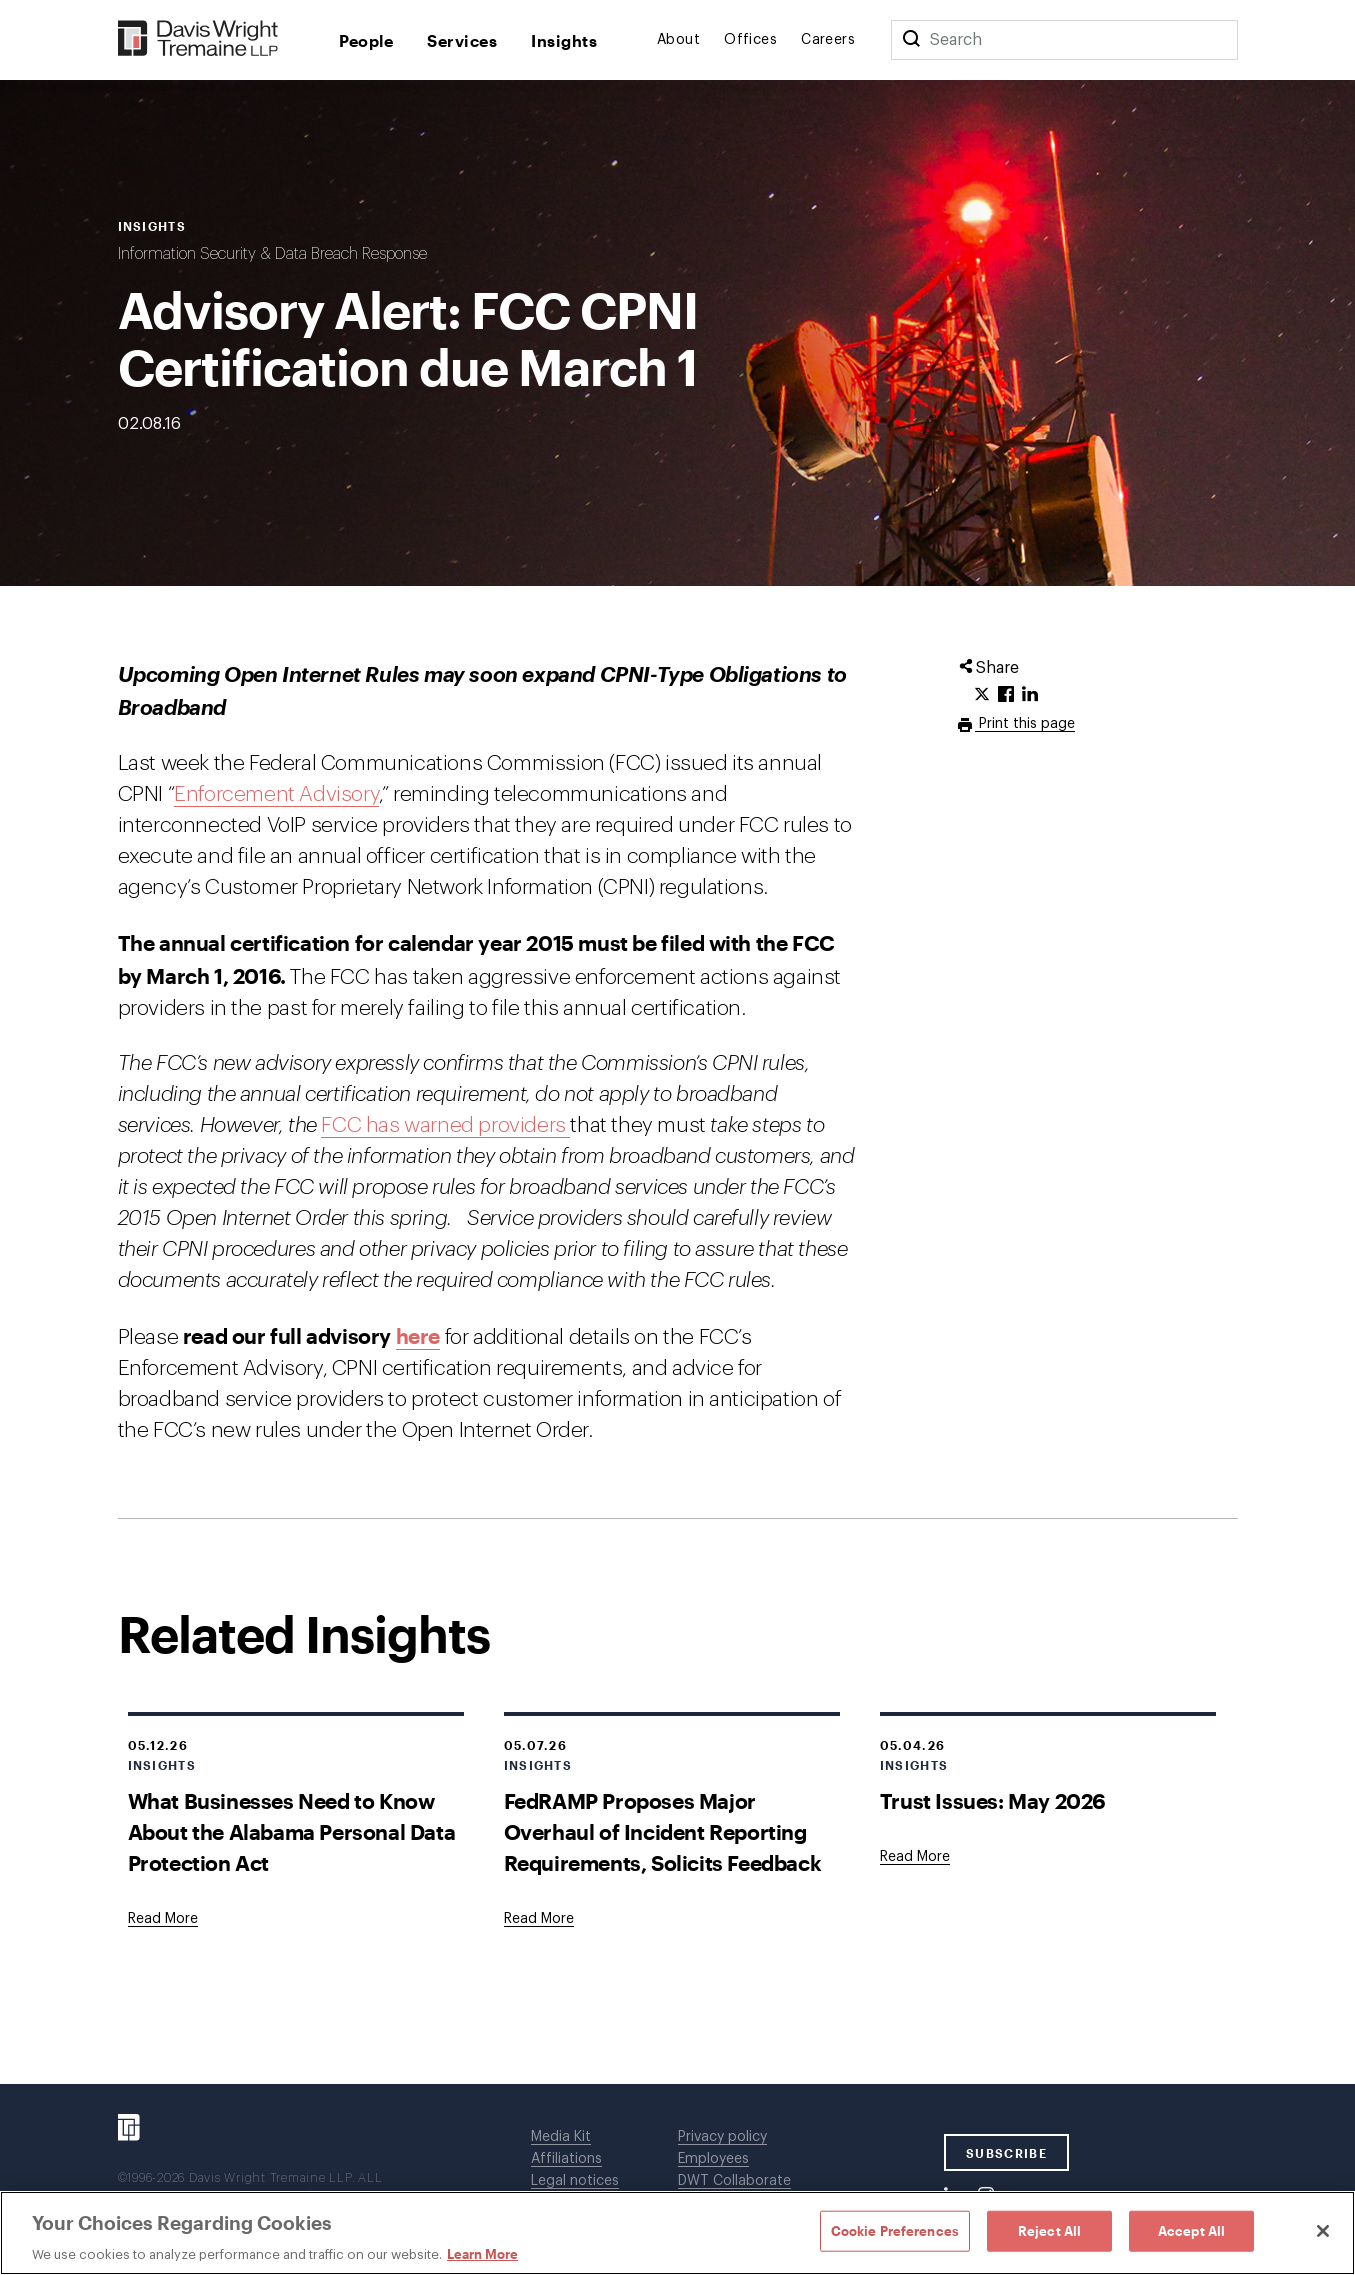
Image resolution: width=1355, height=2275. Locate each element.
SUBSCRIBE (1006, 2153)
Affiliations (566, 2159)
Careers (828, 40)
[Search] (911, 40)
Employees (713, 2159)
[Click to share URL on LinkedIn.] (1030, 695)
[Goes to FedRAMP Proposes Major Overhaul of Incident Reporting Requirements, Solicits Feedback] (539, 1919)
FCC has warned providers (445, 1125)
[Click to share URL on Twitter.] (982, 695)
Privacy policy (722, 2137)
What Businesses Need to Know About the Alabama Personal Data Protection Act (292, 1831)
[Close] (1323, 2231)
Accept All (1191, 2230)
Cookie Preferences (895, 2230)
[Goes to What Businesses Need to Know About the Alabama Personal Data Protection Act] (163, 1919)
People (366, 40)
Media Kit (561, 2137)
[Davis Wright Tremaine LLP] (198, 39)
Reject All (1049, 2230)
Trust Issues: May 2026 (993, 1800)
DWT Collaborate (734, 2181)
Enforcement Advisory (276, 794)
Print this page (1025, 724)
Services (462, 40)
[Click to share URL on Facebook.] (1006, 695)
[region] (677, 2233)
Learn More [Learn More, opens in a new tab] (482, 2254)
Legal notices (575, 2181)
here (418, 1335)
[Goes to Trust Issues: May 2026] (915, 1857)
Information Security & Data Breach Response (272, 254)
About (678, 40)
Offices (750, 40)
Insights (564, 40)
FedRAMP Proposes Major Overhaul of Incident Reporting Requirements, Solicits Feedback (663, 1831)
